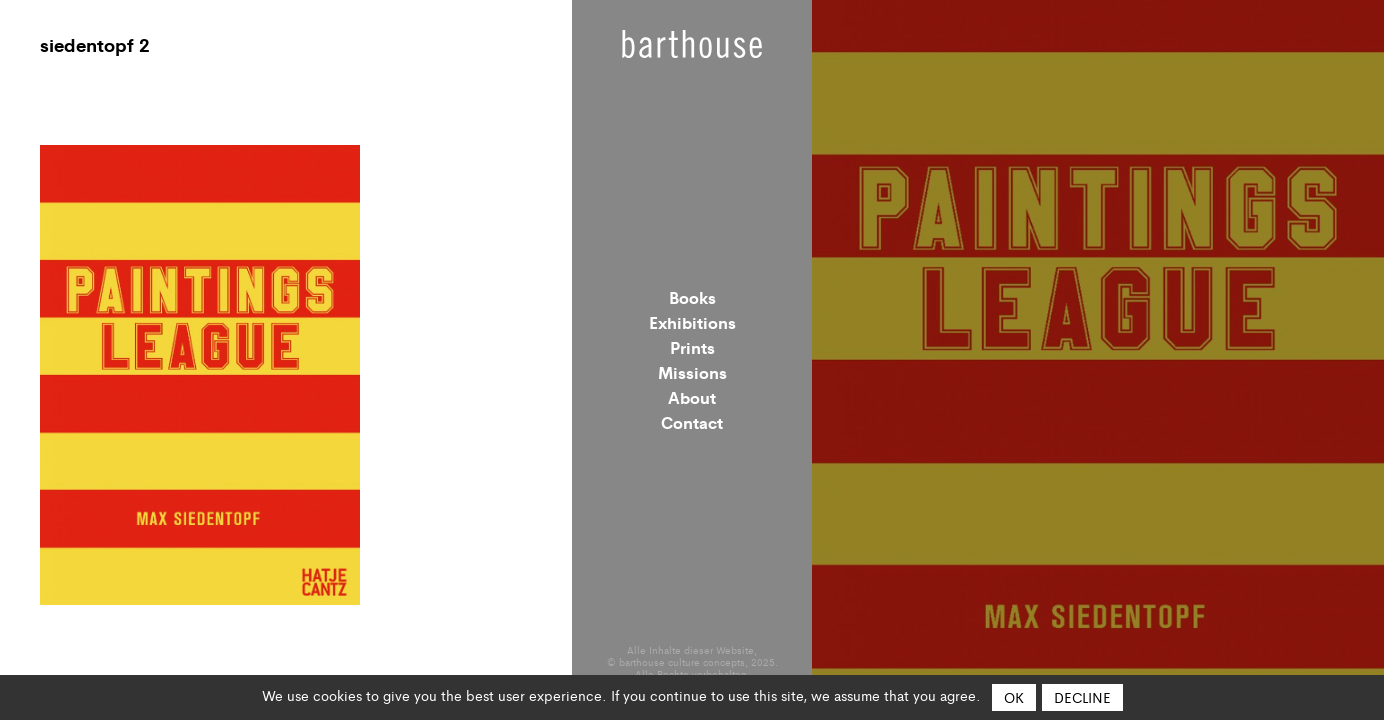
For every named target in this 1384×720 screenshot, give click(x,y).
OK (1014, 697)
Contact (692, 422)
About (692, 397)
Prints (692, 347)
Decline (1082, 697)
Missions (692, 372)
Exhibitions (692, 322)
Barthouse (692, 44)
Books (692, 297)
